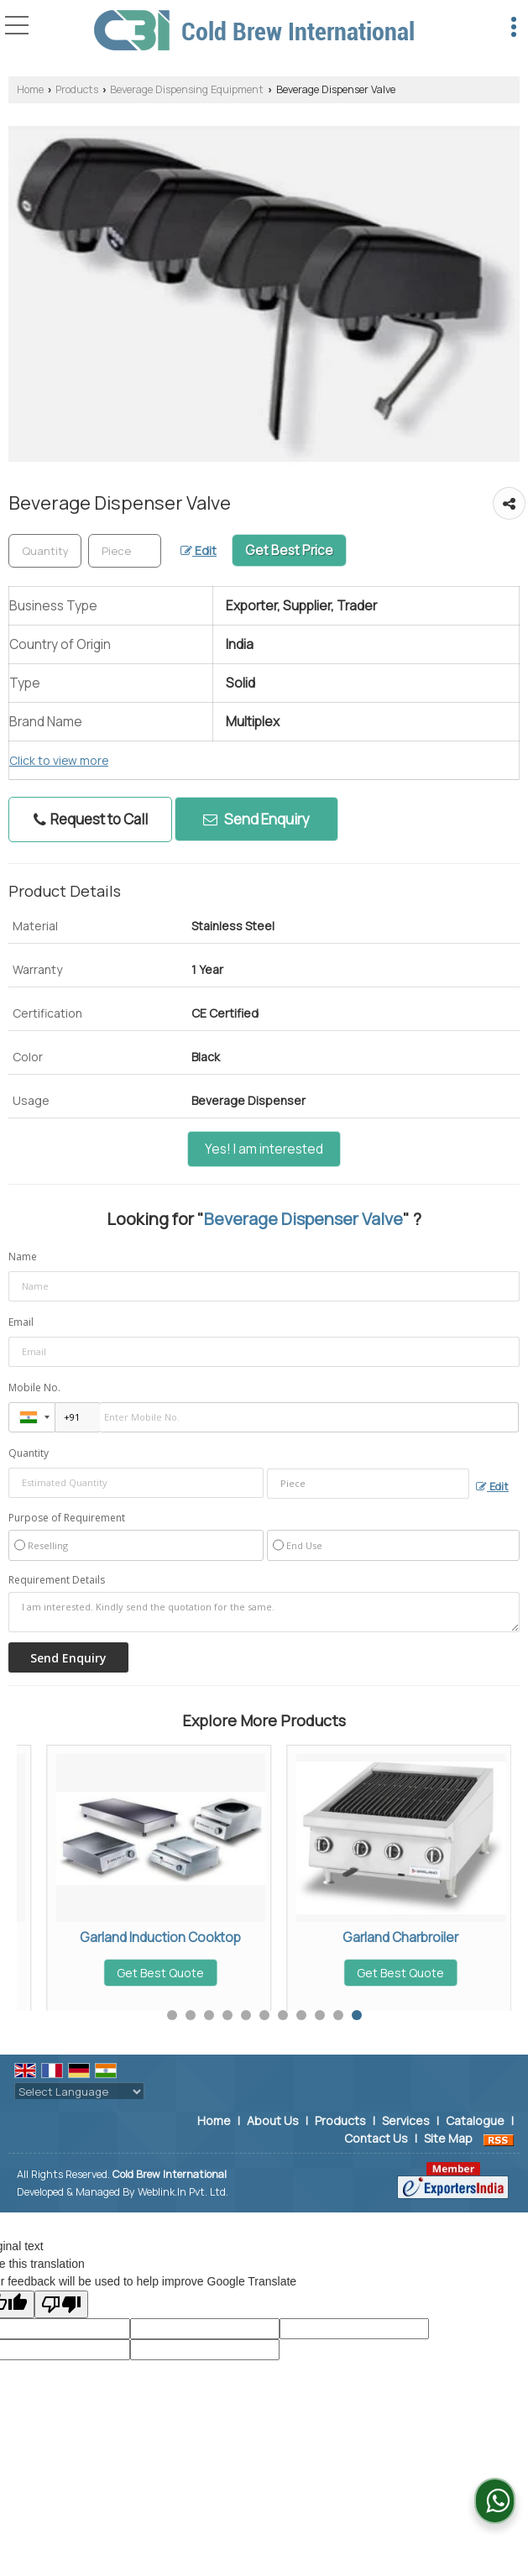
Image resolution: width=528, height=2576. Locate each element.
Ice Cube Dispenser (131, 1937)
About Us (273, 2120)
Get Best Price (289, 550)
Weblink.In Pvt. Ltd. (183, 2192)
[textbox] (124, 551)
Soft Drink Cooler (371, 1937)
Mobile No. (34, 1387)
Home (30, 89)
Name (22, 1256)
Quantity (28, 1453)
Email (21, 1322)
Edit (198, 550)
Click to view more (58, 760)
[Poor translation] (61, 2304)
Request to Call (91, 819)
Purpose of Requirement (66, 1518)
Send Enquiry (256, 819)
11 (357, 2015)
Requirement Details (56, 1580)
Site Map (448, 2138)
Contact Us (376, 2138)
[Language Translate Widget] (79, 2091)
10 (338, 2015)
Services (406, 2120)
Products (76, 89)
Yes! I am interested (264, 1149)
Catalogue (475, 2120)
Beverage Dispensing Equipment (187, 89)
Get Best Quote (131, 1973)
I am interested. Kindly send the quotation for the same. (264, 1612)
